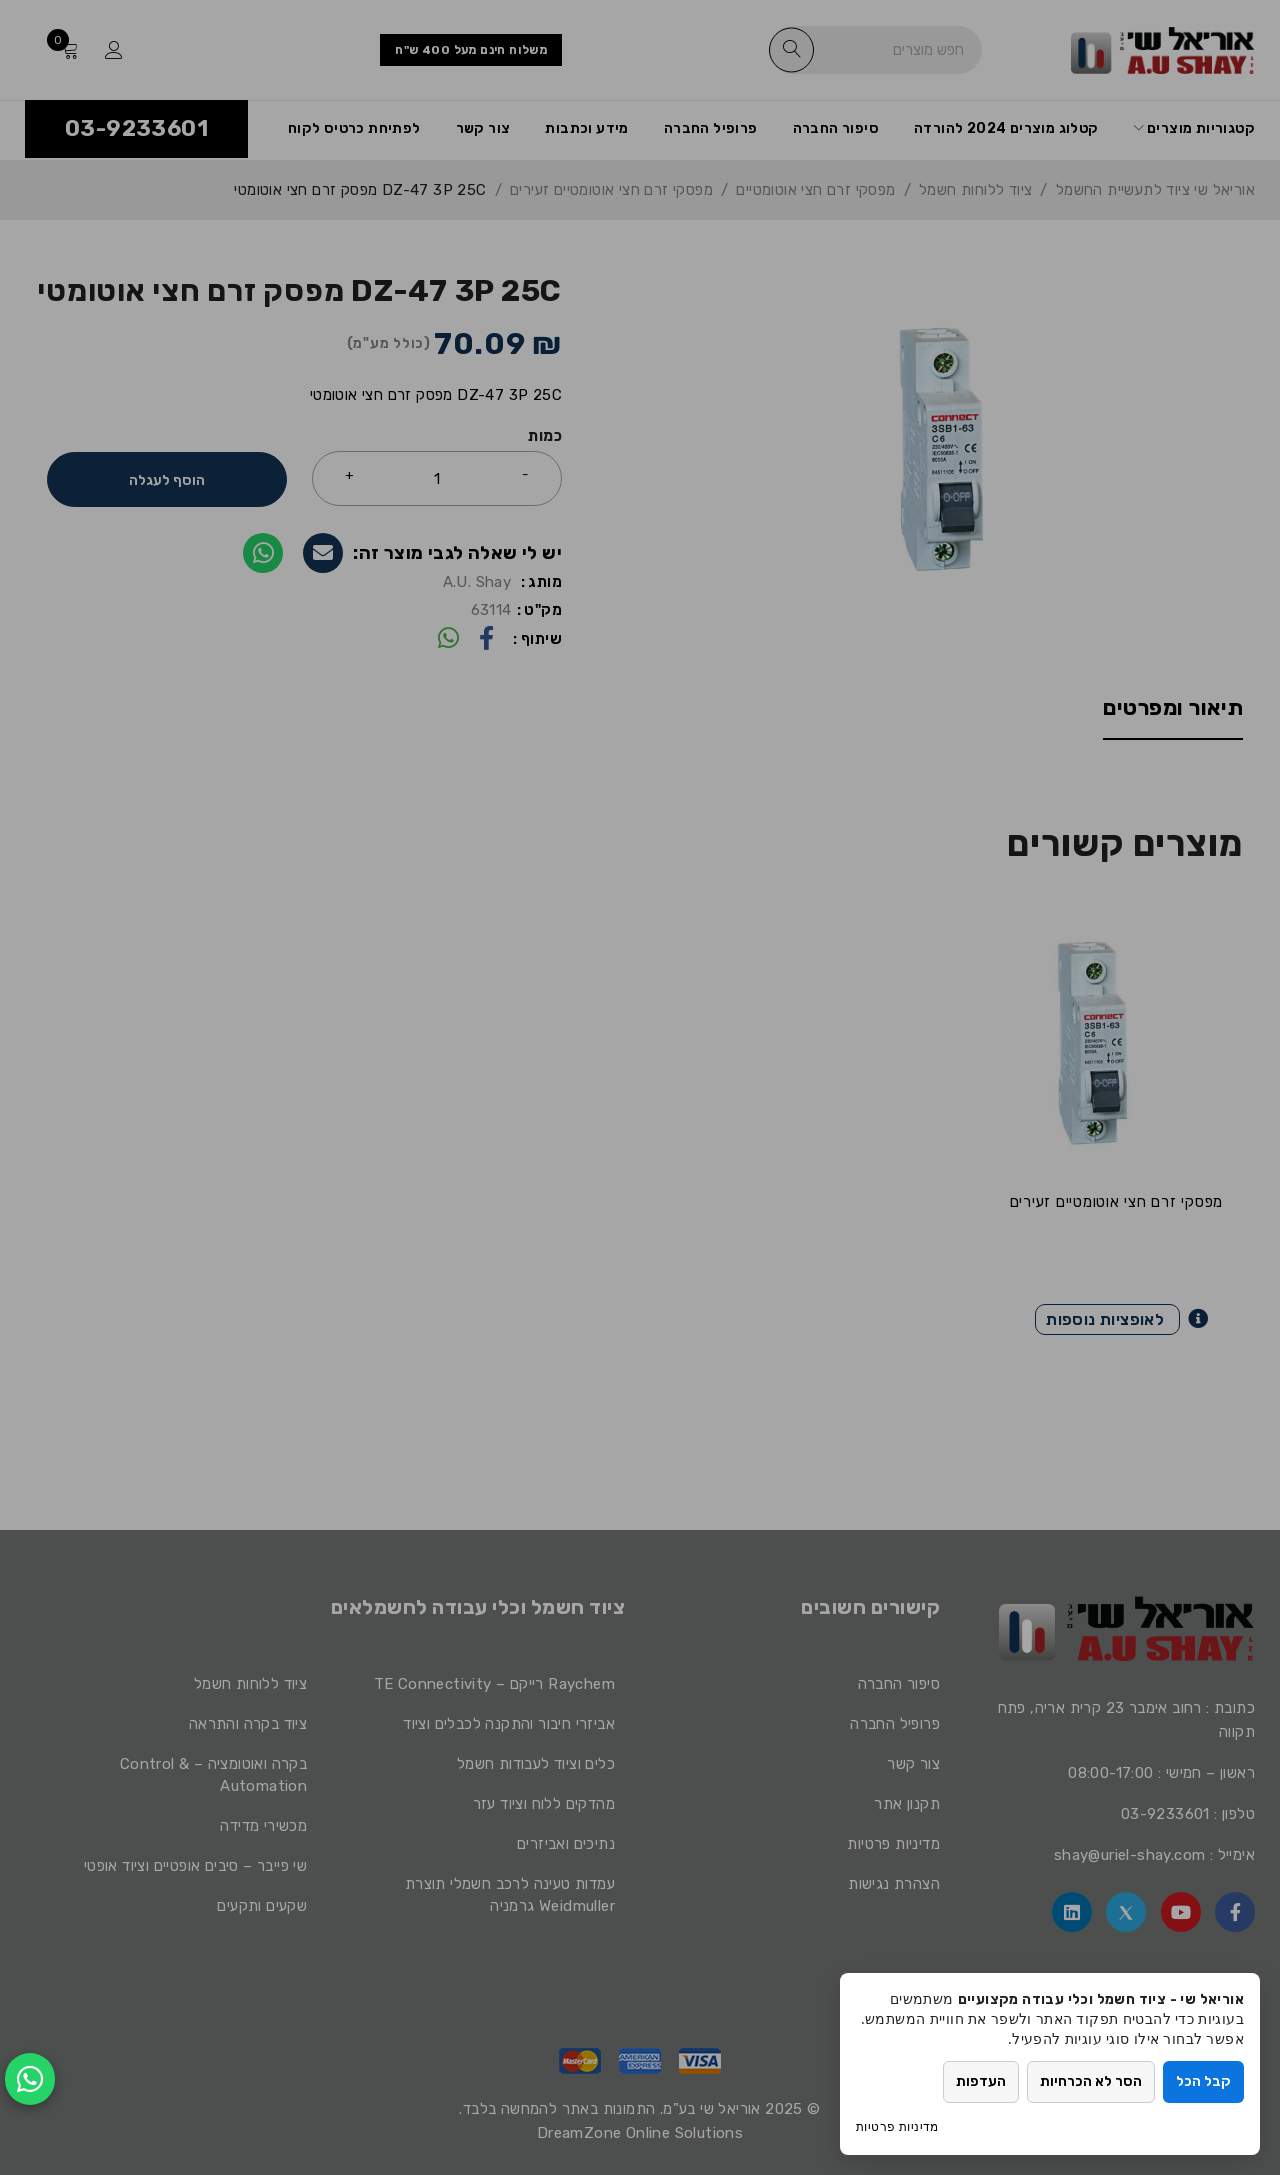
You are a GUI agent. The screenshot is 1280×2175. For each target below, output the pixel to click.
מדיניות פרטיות (897, 2126)
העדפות (981, 2081)
